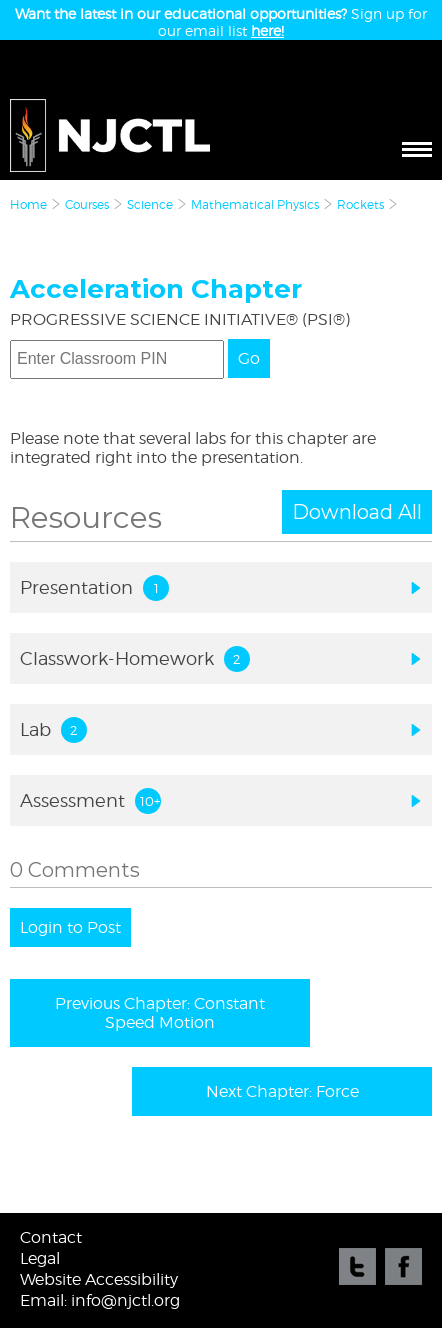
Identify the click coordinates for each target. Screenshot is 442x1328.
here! (267, 30)
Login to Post (70, 927)
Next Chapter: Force (282, 1091)
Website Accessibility (99, 1279)
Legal (40, 1258)
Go (249, 358)
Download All (357, 512)
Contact (51, 1237)
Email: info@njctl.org (100, 1300)
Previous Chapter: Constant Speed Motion (160, 1013)
